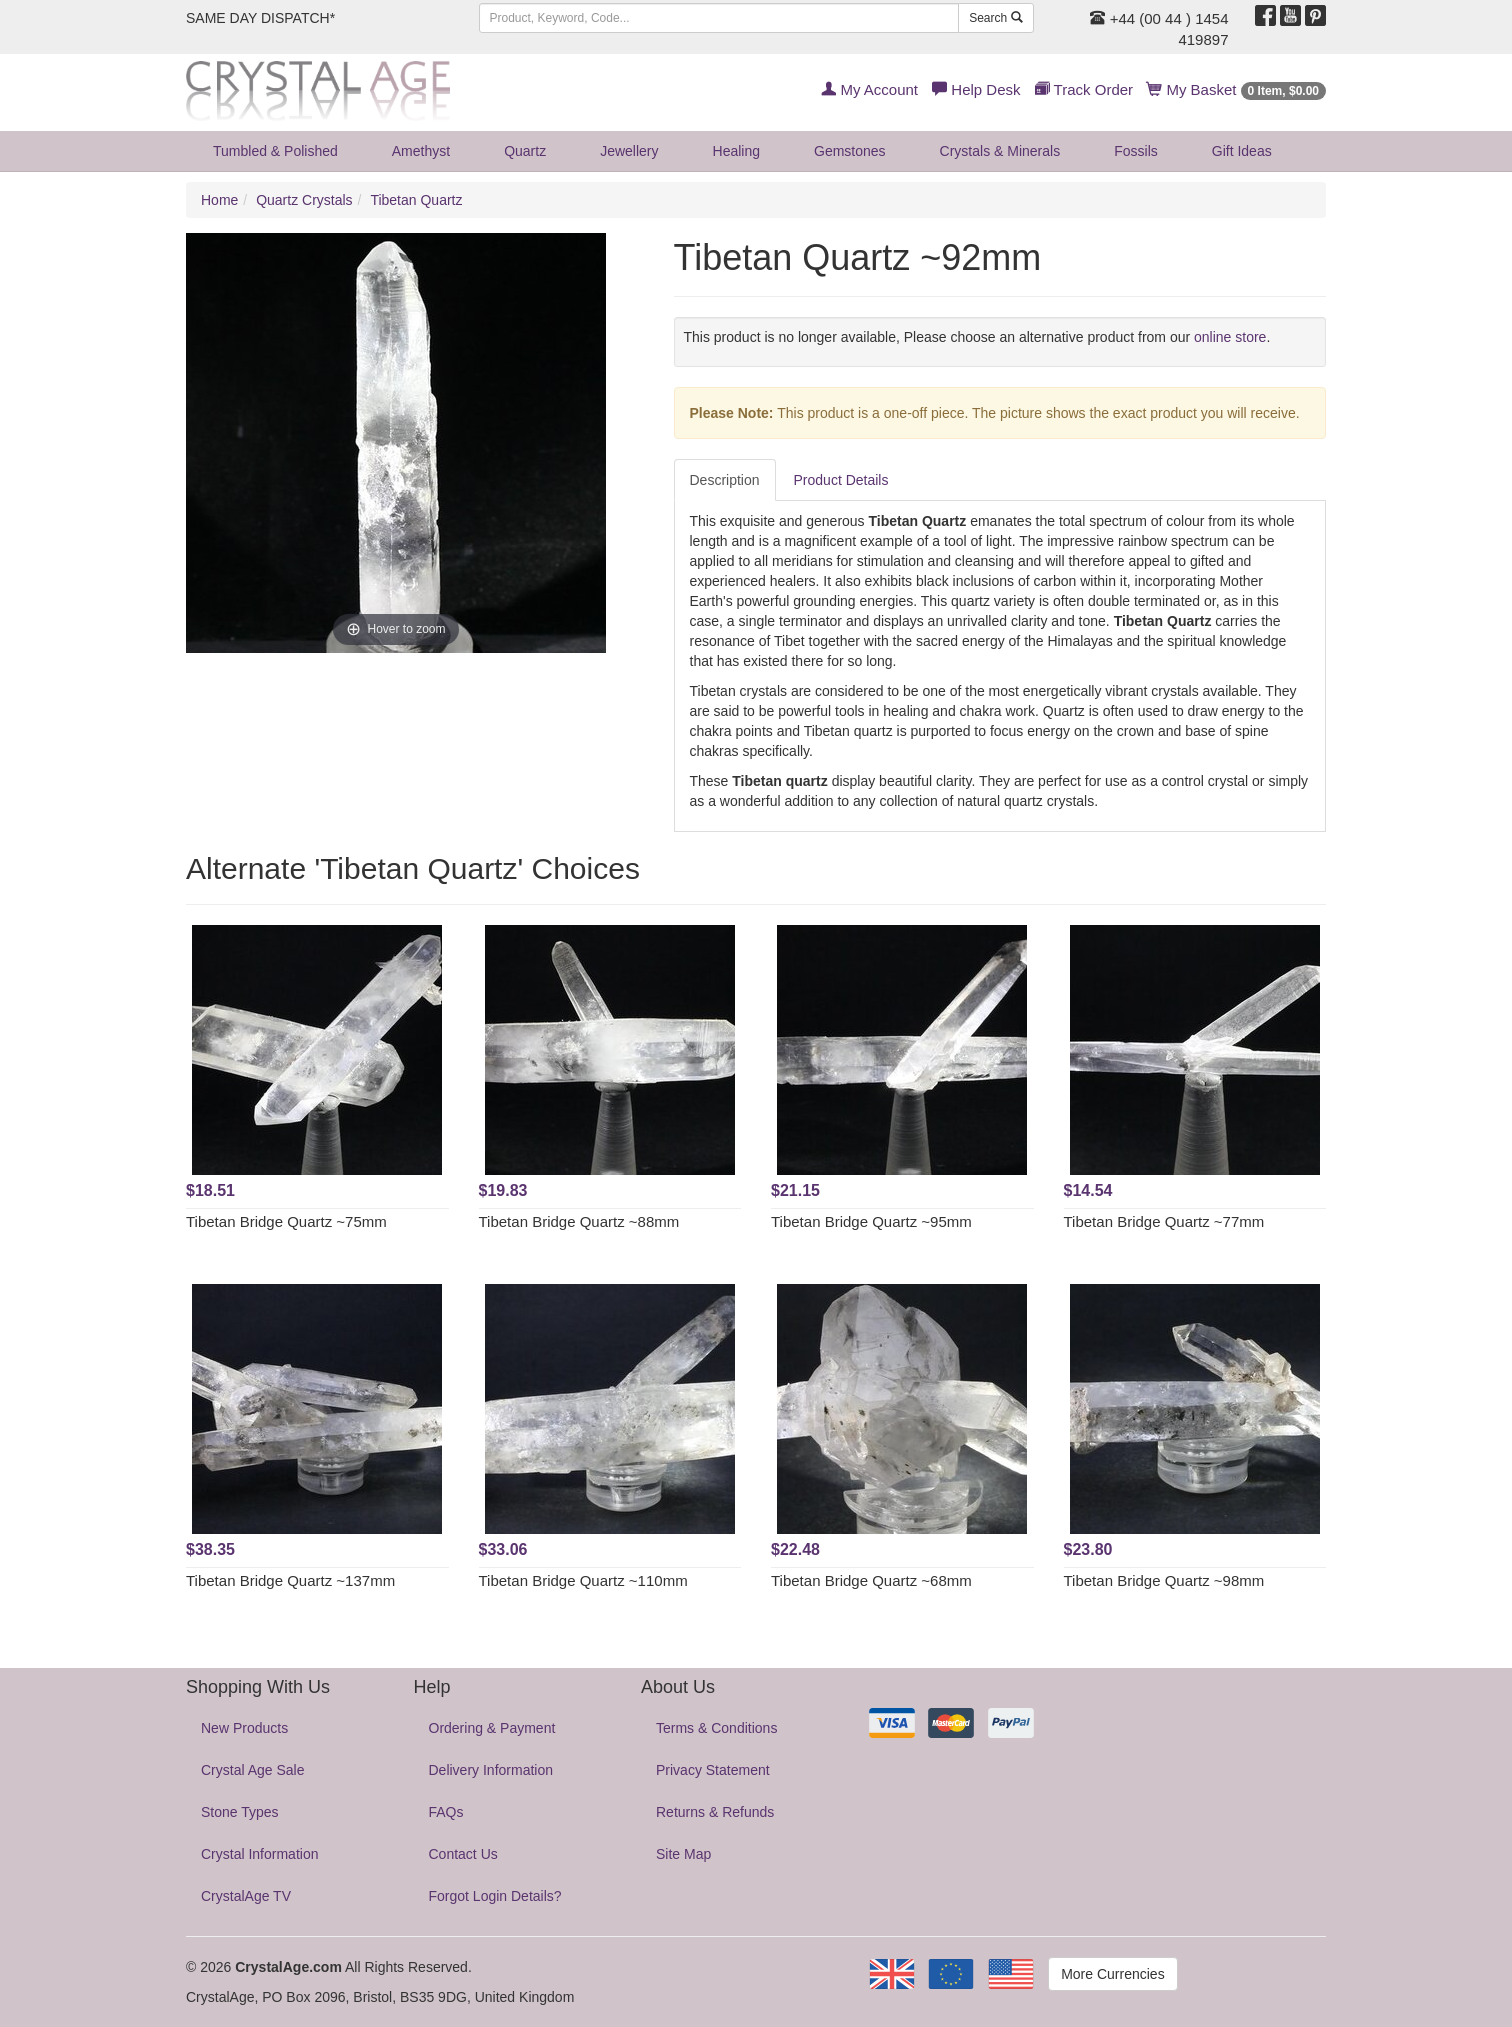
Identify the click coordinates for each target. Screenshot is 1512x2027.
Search (995, 18)
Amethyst (421, 151)
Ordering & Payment (492, 1728)
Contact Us (463, 1854)
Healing (736, 151)
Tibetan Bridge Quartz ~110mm (583, 1580)
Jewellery (629, 151)
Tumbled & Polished (275, 151)
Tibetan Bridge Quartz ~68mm (871, 1580)
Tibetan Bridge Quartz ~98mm (1164, 1580)
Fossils (1136, 151)
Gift (1242, 151)
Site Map (683, 1854)
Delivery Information (491, 1770)
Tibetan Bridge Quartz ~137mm (290, 1580)
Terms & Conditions (716, 1728)
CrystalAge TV (246, 1896)
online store (1230, 337)
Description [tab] (725, 480)
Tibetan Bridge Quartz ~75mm (286, 1221)
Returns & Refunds (715, 1812)
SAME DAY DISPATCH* (260, 18)
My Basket (1236, 89)
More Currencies (1112, 1974)
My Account (869, 89)
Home (219, 200)
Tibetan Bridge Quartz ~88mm (579, 1221)
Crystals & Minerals (1000, 151)
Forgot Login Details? (495, 1896)
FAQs (446, 1812)
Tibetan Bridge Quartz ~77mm (1164, 1221)
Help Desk (976, 89)
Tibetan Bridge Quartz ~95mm (871, 1221)
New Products (244, 1728)
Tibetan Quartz (416, 200)
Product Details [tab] (841, 480)
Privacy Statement (713, 1770)
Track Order (1084, 89)
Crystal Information (259, 1854)
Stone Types (240, 1812)
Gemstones (850, 151)
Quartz (525, 151)
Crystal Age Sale (253, 1770)
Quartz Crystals (304, 200)
